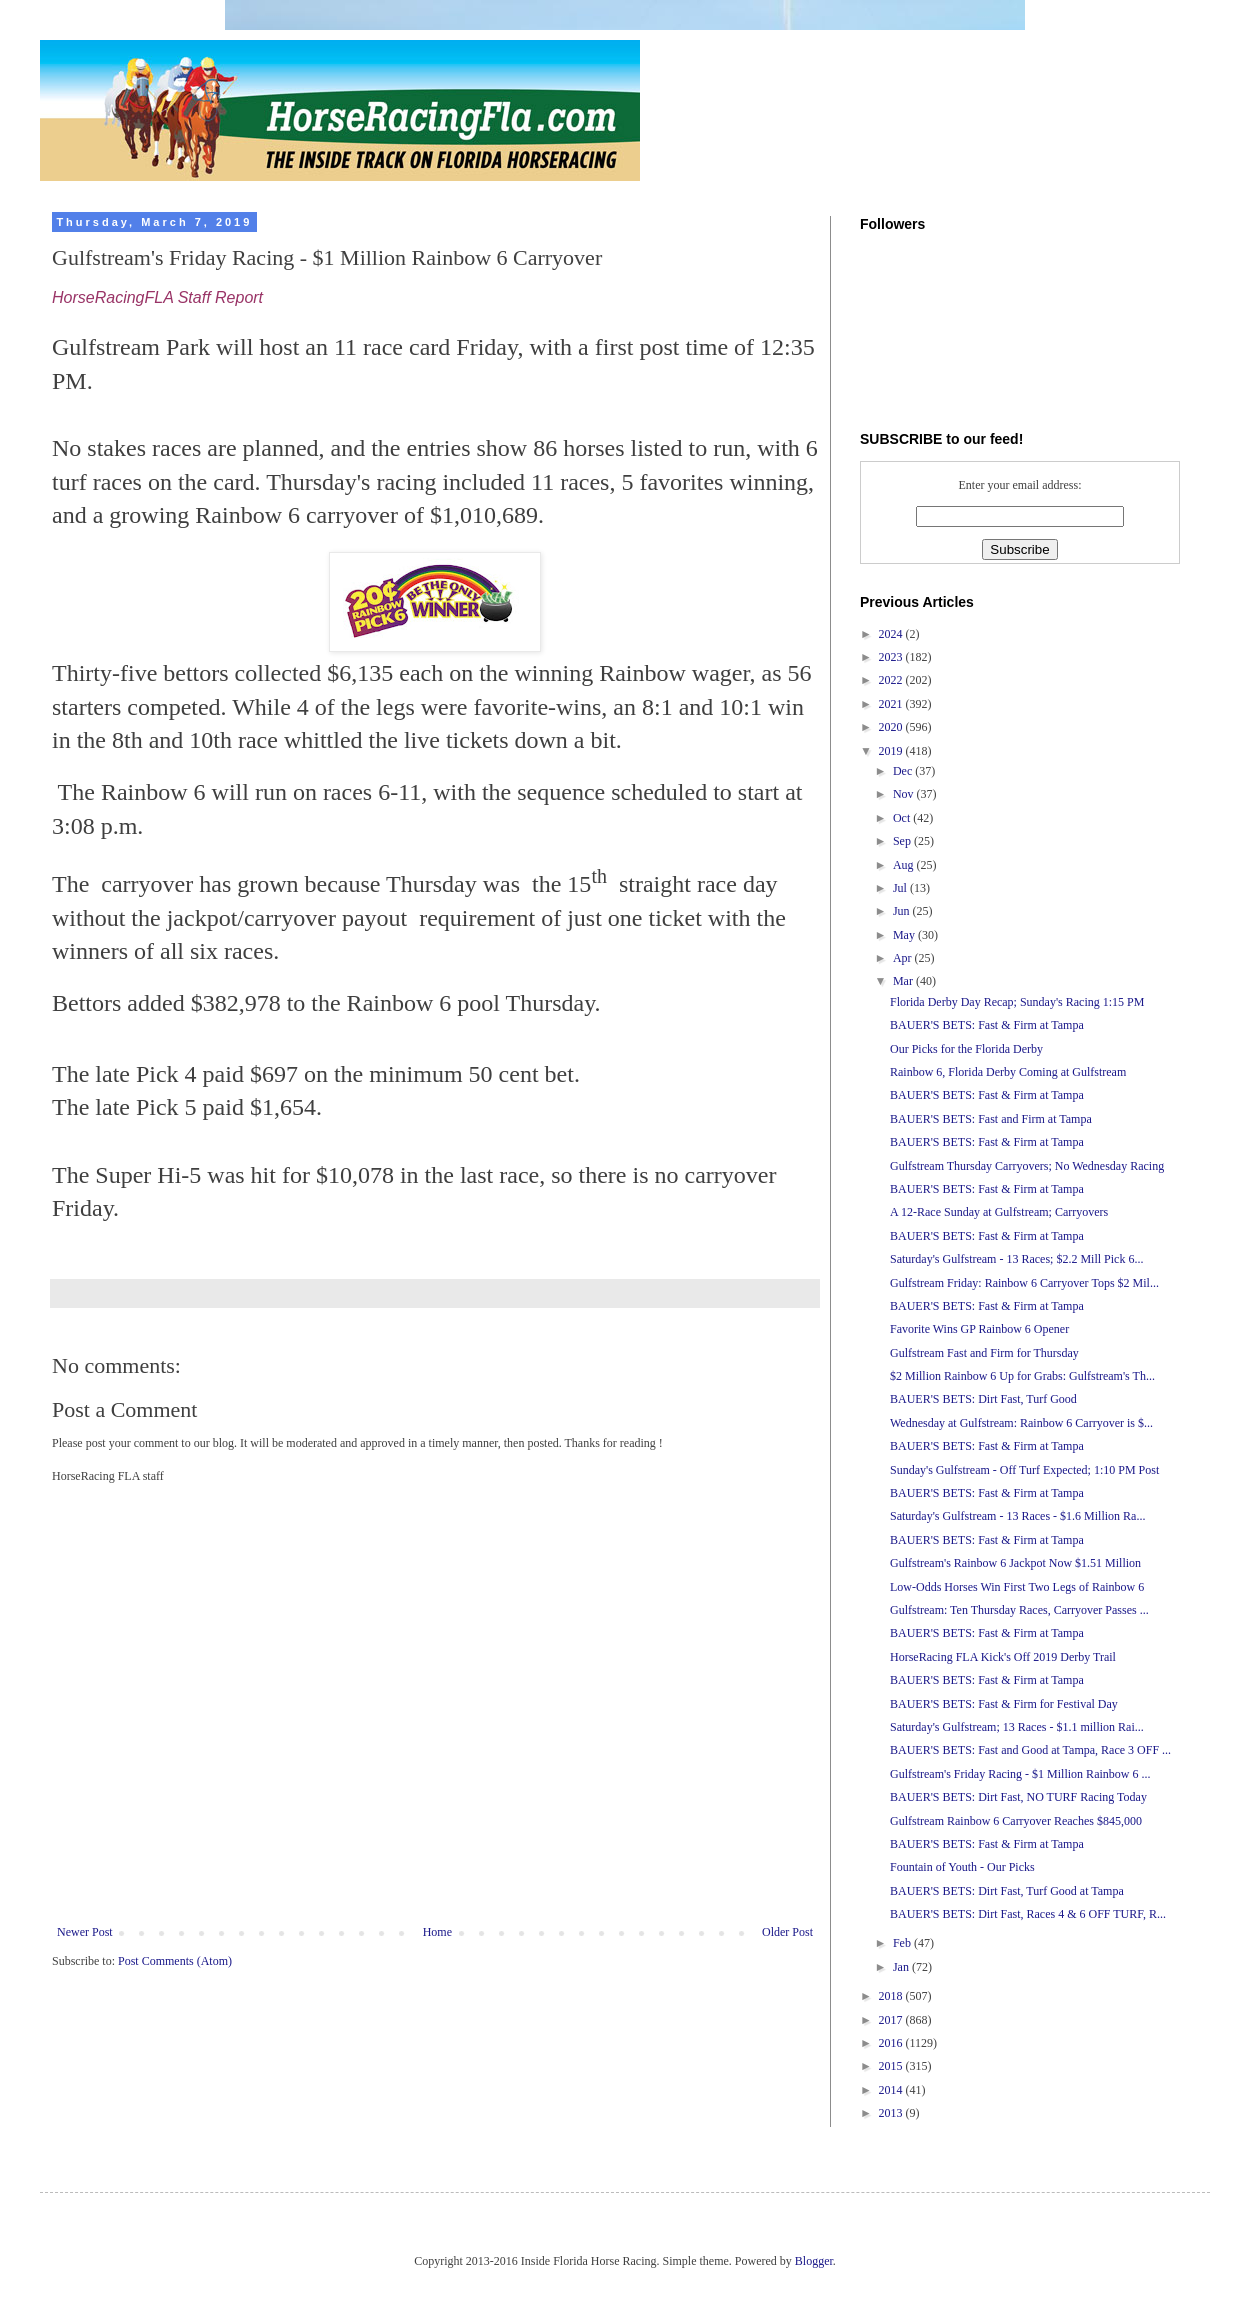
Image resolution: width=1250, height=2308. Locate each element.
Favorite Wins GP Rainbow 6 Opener (979, 1329)
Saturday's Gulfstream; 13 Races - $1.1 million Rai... (1017, 1727)
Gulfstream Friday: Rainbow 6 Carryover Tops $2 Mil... (1024, 1283)
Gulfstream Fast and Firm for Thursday (984, 1353)
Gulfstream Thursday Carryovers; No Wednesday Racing (1027, 1166)
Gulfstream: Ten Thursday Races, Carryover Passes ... (1019, 1610)
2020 (892, 727)
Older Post (787, 1932)
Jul (901, 888)
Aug (905, 865)
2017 (892, 2020)
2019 (892, 751)
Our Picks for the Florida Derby (966, 1049)
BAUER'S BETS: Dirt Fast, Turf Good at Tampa (1007, 1891)
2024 (892, 634)
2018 (892, 1996)
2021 (892, 704)
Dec (904, 771)
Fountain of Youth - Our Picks (962, 1867)
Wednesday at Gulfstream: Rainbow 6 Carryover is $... (1021, 1423)
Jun (903, 911)
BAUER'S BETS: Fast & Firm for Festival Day (1004, 1704)
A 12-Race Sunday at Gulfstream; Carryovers (999, 1212)
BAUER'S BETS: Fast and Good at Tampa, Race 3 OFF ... (1030, 1750)
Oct (903, 818)
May (905, 935)
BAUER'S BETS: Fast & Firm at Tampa (987, 1025)
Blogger (814, 2261)
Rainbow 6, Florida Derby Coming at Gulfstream (1008, 1072)
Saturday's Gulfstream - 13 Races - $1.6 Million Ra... (1017, 1516)
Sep (903, 841)
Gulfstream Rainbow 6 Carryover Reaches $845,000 (1016, 1821)
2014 (892, 2090)
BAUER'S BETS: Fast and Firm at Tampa (991, 1119)
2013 (892, 2113)
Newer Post (85, 1932)
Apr (904, 958)
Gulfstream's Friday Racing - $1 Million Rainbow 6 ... (1020, 1774)
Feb (903, 1943)
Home (437, 1932)
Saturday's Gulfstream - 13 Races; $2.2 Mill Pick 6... (1016, 1259)
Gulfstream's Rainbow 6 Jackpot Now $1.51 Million (1015, 1563)
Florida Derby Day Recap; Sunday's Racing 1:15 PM (1017, 1002)
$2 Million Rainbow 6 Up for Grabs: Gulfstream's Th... (1022, 1376)
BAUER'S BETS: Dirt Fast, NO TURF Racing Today (1018, 1797)
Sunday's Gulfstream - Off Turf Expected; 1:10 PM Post (1024, 1470)
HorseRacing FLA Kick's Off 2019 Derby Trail (1003, 1657)
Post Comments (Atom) (175, 1961)
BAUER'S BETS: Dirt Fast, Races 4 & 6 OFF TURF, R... (1028, 1914)
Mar (904, 981)
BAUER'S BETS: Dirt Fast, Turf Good (983, 1399)
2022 (892, 680)
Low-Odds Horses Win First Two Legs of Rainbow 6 (1017, 1587)
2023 (892, 657)
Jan (902, 1967)
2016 (892, 2043)
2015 (892, 2066)
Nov (905, 794)
